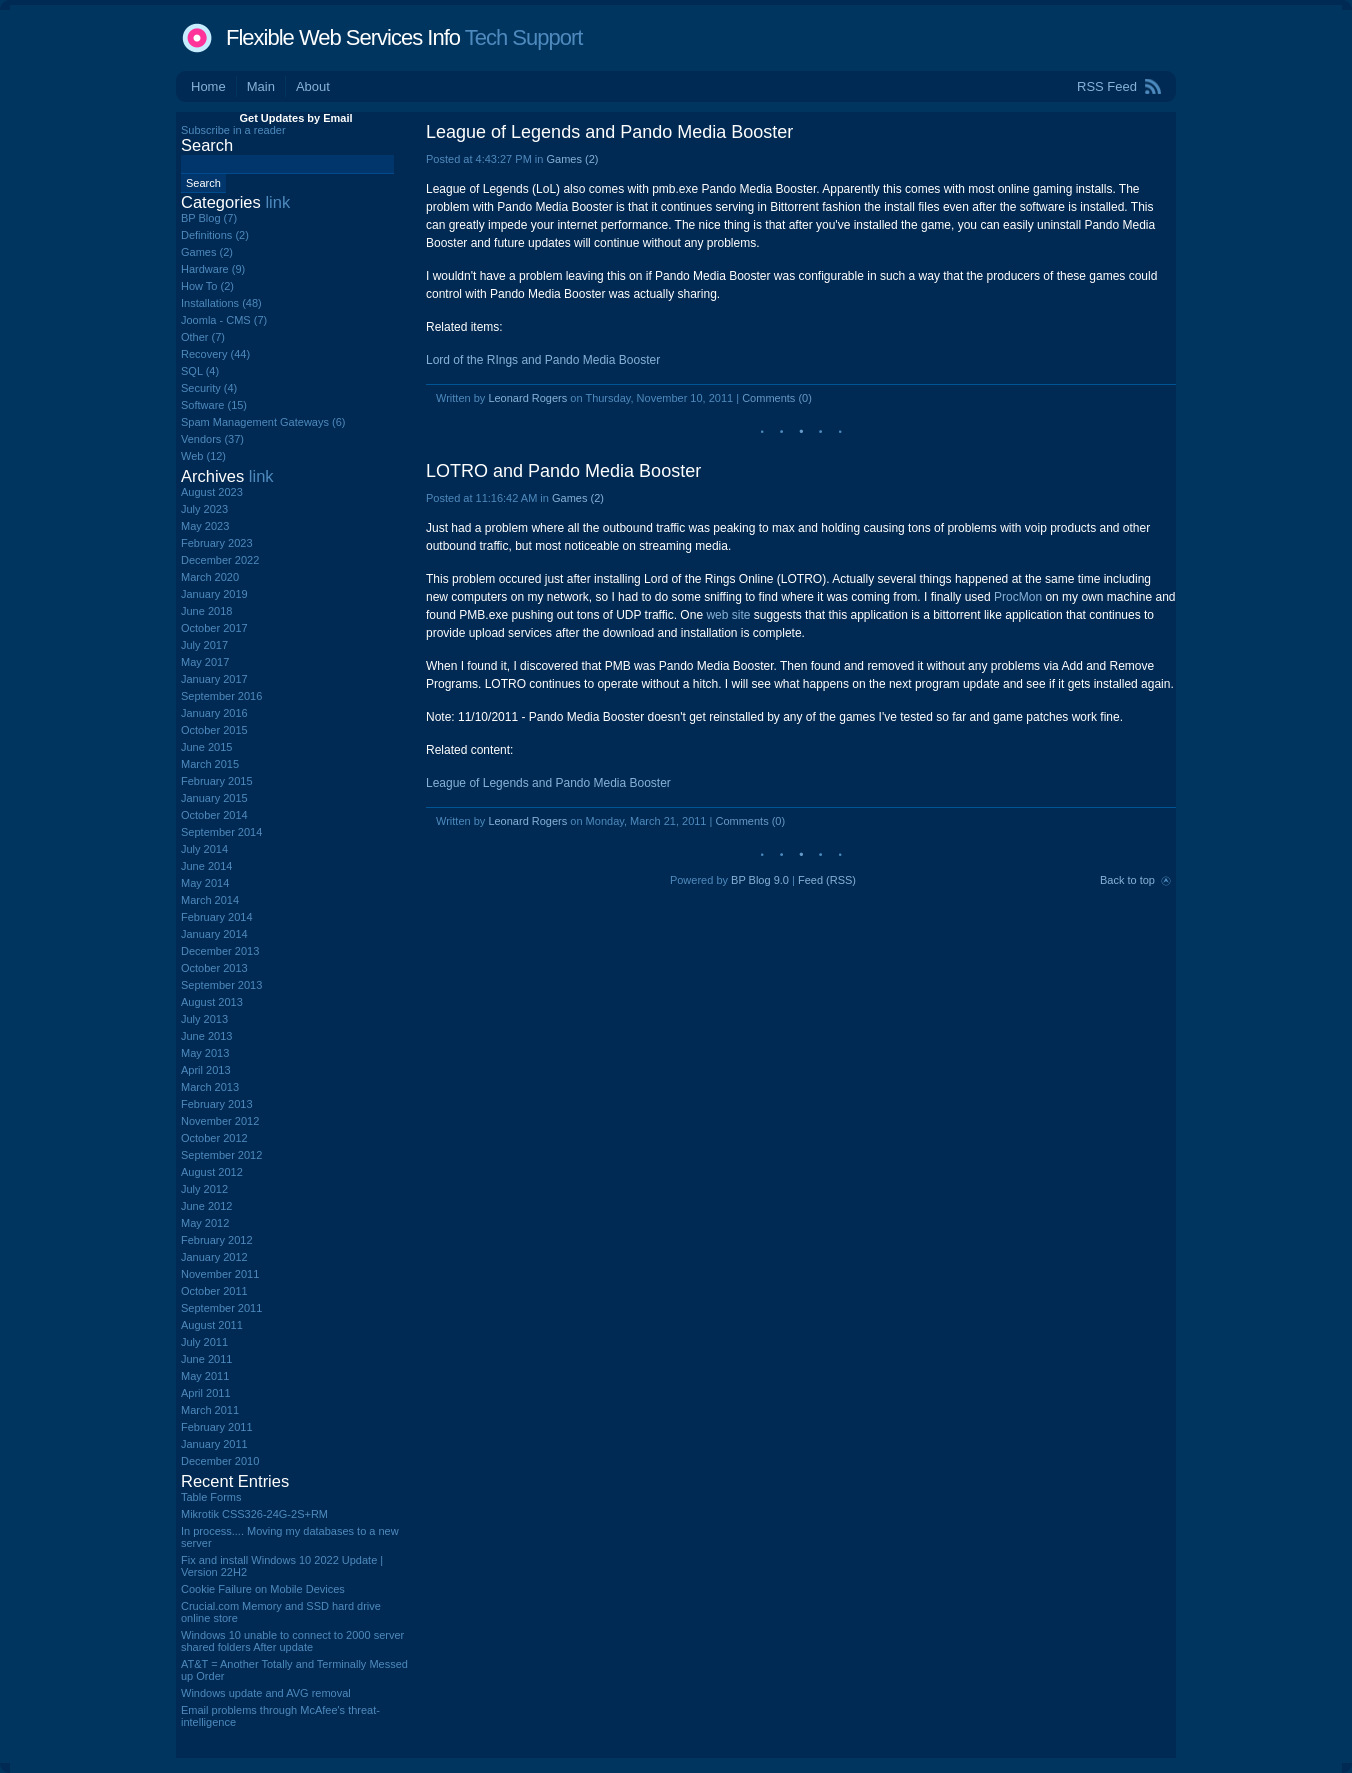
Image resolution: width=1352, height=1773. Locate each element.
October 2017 (214, 628)
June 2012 (206, 1206)
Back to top (1127, 880)
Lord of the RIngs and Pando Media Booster (543, 360)
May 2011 (205, 1376)
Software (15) (214, 405)
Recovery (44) (215, 354)
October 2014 (214, 815)
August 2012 (212, 1172)
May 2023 (205, 526)
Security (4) (209, 388)
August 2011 (212, 1325)
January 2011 (214, 1444)
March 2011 (210, 1410)
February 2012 (217, 1240)
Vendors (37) (212, 439)
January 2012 (214, 1257)
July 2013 (204, 1019)
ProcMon (1018, 597)
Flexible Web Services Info (343, 37)
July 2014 (204, 849)
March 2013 (210, 1087)
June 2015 (206, 747)
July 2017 (204, 645)
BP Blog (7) (209, 218)
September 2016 (221, 696)
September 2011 (221, 1308)
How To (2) (207, 286)
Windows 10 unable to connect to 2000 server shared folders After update (292, 1641)
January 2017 (214, 679)
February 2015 (217, 781)
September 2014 (221, 832)
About (313, 86)
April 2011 (206, 1393)
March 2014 (210, 900)
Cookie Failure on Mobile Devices (263, 1589)
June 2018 (206, 611)
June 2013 (206, 1036)
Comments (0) (777, 398)
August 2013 (212, 1002)
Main (261, 86)
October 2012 (214, 1138)
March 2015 (210, 764)
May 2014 (205, 883)
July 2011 (204, 1342)
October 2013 (214, 968)
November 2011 (220, 1274)
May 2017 (205, 662)
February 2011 (217, 1427)
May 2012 (205, 1223)
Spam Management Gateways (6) (263, 422)
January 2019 (214, 594)
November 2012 (220, 1121)
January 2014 (214, 934)
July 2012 (204, 1189)
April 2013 (206, 1070)
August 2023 (212, 492)
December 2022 (220, 560)
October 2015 (214, 730)
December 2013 (220, 951)
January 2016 (214, 713)
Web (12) (203, 456)
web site (728, 615)
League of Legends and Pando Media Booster (609, 132)
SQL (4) (200, 371)
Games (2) (572, 159)
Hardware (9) (213, 269)
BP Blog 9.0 (760, 880)
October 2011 (214, 1291)
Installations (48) (221, 303)
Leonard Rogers (527, 398)
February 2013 (217, 1104)
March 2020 (210, 577)
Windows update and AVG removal (266, 1693)
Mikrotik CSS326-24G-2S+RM (254, 1514)
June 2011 (206, 1359)
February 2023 (217, 543)
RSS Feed (1107, 86)
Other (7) (203, 337)
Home (208, 86)
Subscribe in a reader (233, 130)
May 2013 (205, 1053)
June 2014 (206, 866)
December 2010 (220, 1461)
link (277, 202)
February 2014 (217, 917)
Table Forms (211, 1497)
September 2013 (221, 985)
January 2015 (214, 798)
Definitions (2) (215, 235)
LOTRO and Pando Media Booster (563, 471)
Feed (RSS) (827, 880)
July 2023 (204, 509)
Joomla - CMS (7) (224, 320)
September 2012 (221, 1155)
